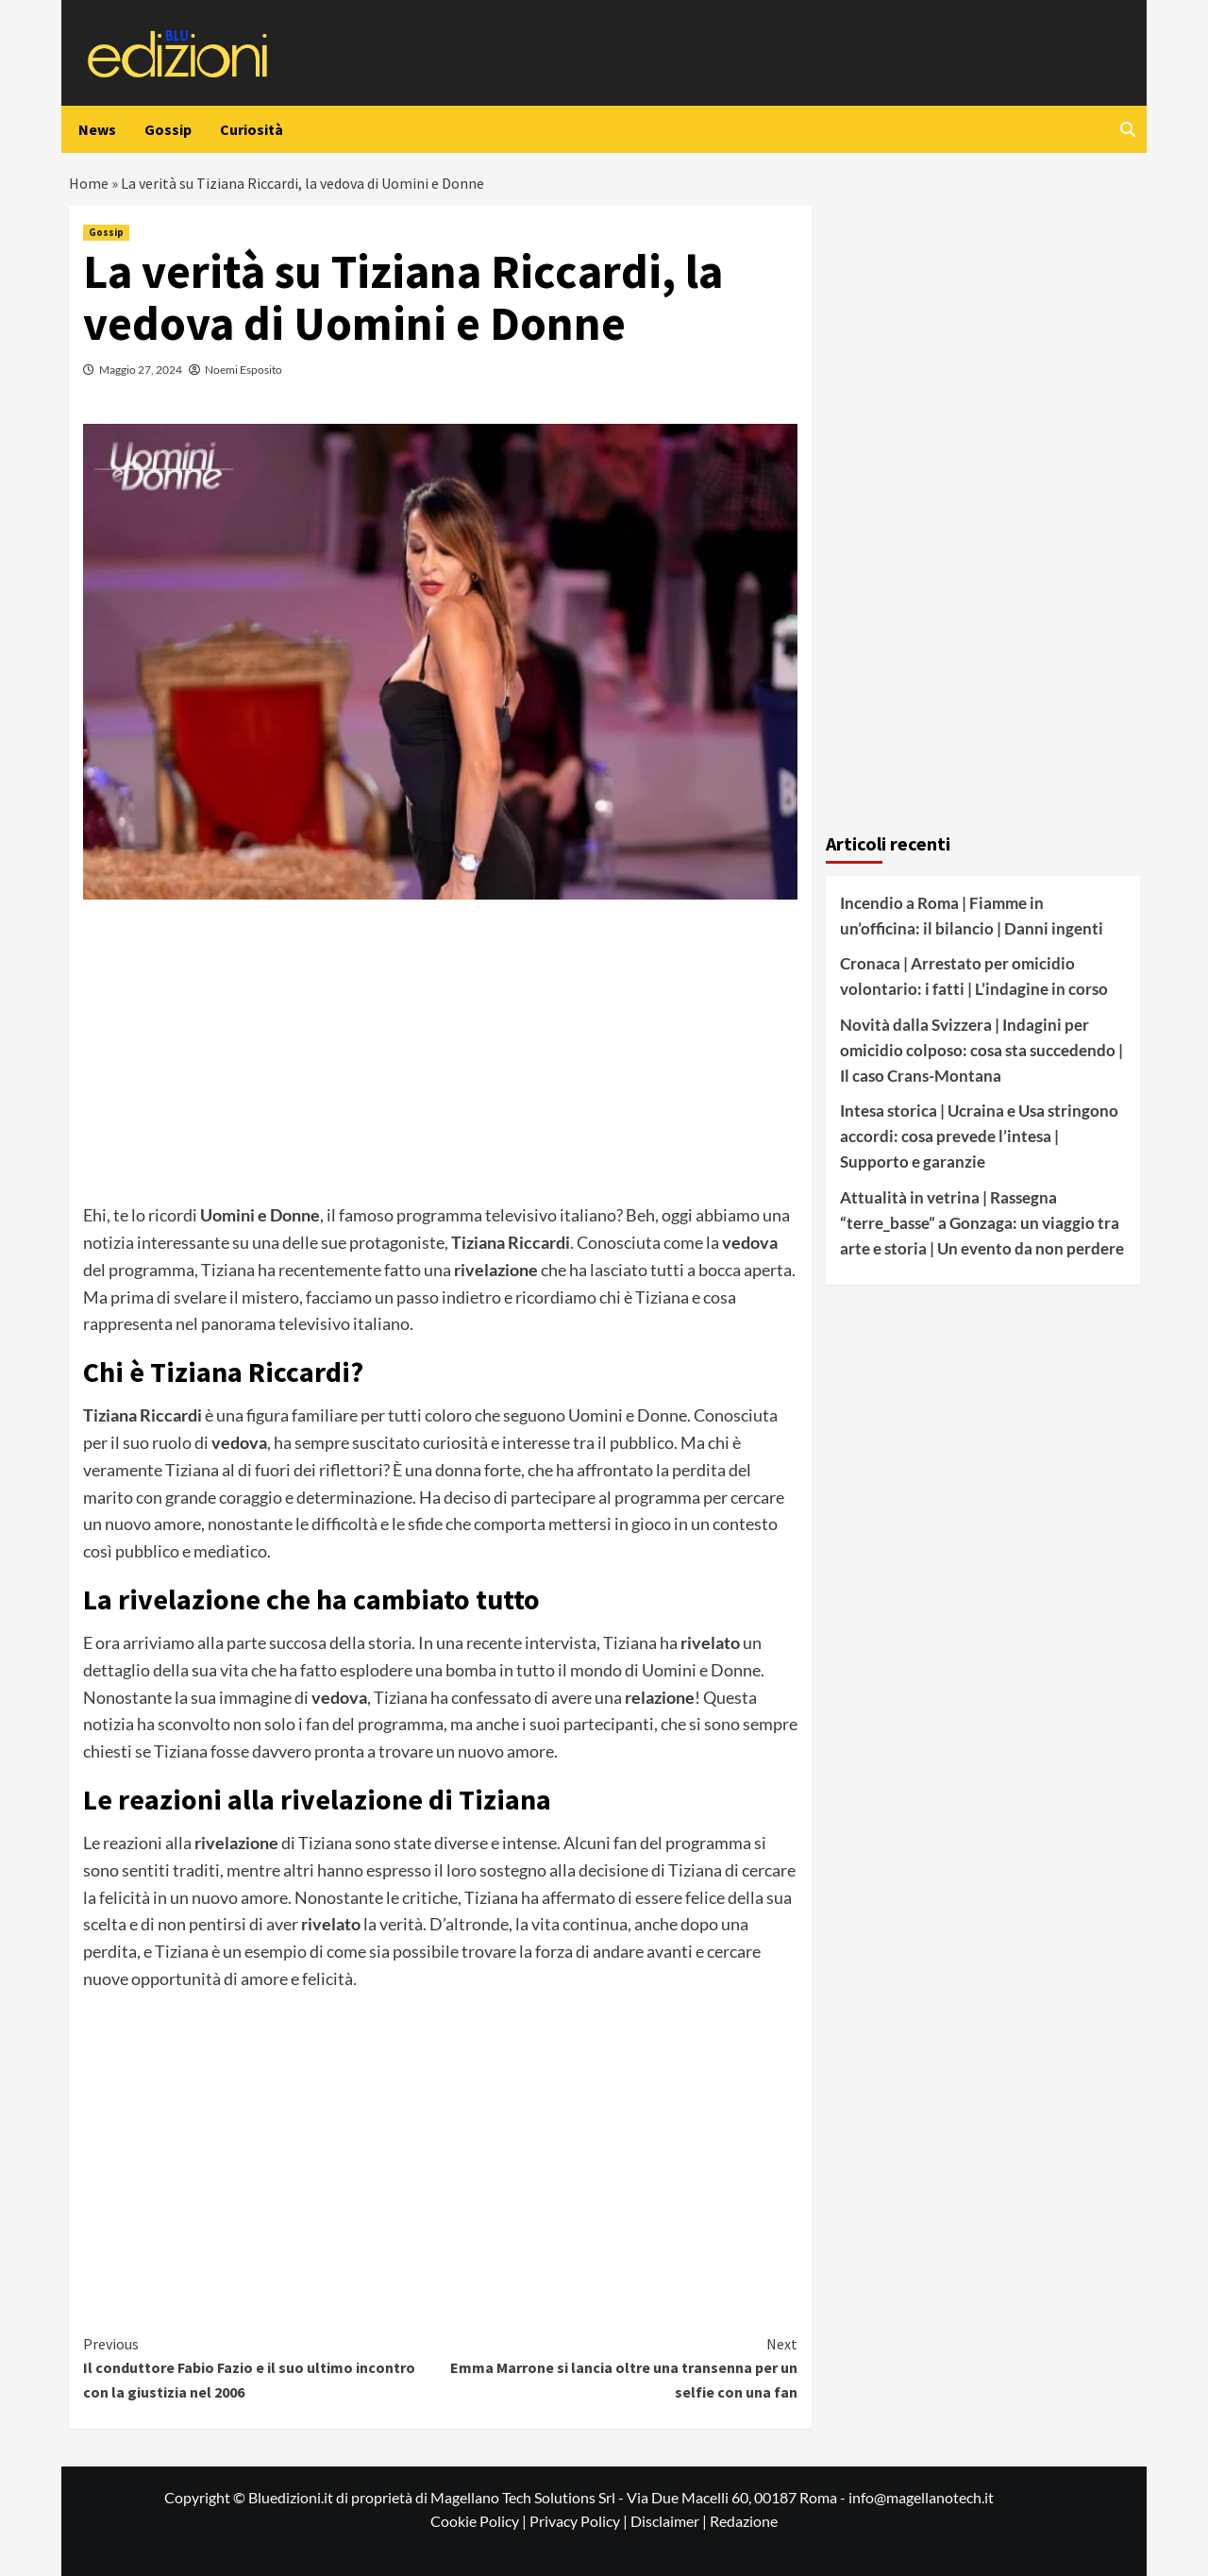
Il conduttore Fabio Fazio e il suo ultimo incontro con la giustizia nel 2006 (262, 2366)
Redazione (744, 2521)
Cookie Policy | (479, 2521)
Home (89, 183)
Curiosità (251, 129)
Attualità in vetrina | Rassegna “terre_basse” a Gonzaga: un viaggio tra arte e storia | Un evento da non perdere (982, 1222)
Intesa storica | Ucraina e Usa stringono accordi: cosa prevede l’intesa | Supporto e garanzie (979, 1136)
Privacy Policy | (579, 2521)
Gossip (168, 129)
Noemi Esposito (243, 369)
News (97, 129)
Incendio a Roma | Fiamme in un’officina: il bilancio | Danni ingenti (971, 915)
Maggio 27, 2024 (140, 369)
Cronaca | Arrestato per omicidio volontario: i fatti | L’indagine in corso (974, 976)
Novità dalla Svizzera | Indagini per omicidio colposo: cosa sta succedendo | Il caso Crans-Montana (981, 1050)
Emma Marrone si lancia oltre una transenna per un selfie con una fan (618, 2366)
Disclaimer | (670, 2521)
